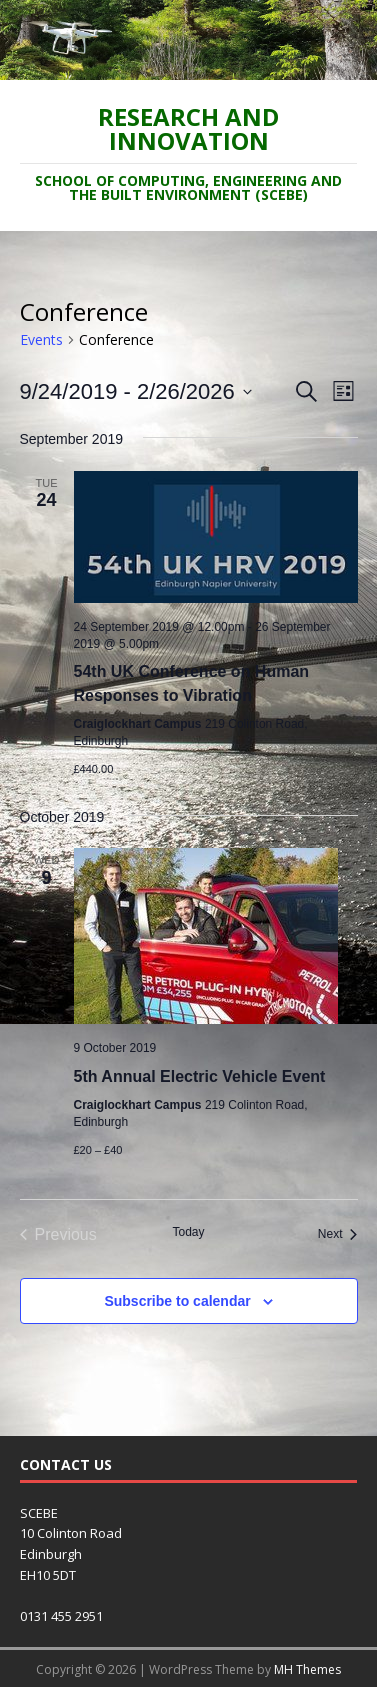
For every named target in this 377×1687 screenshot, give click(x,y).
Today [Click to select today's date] (188, 1232)
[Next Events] (338, 1235)
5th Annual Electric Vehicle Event (200, 1076)
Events (41, 339)
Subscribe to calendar (177, 1301)
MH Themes (307, 1669)
